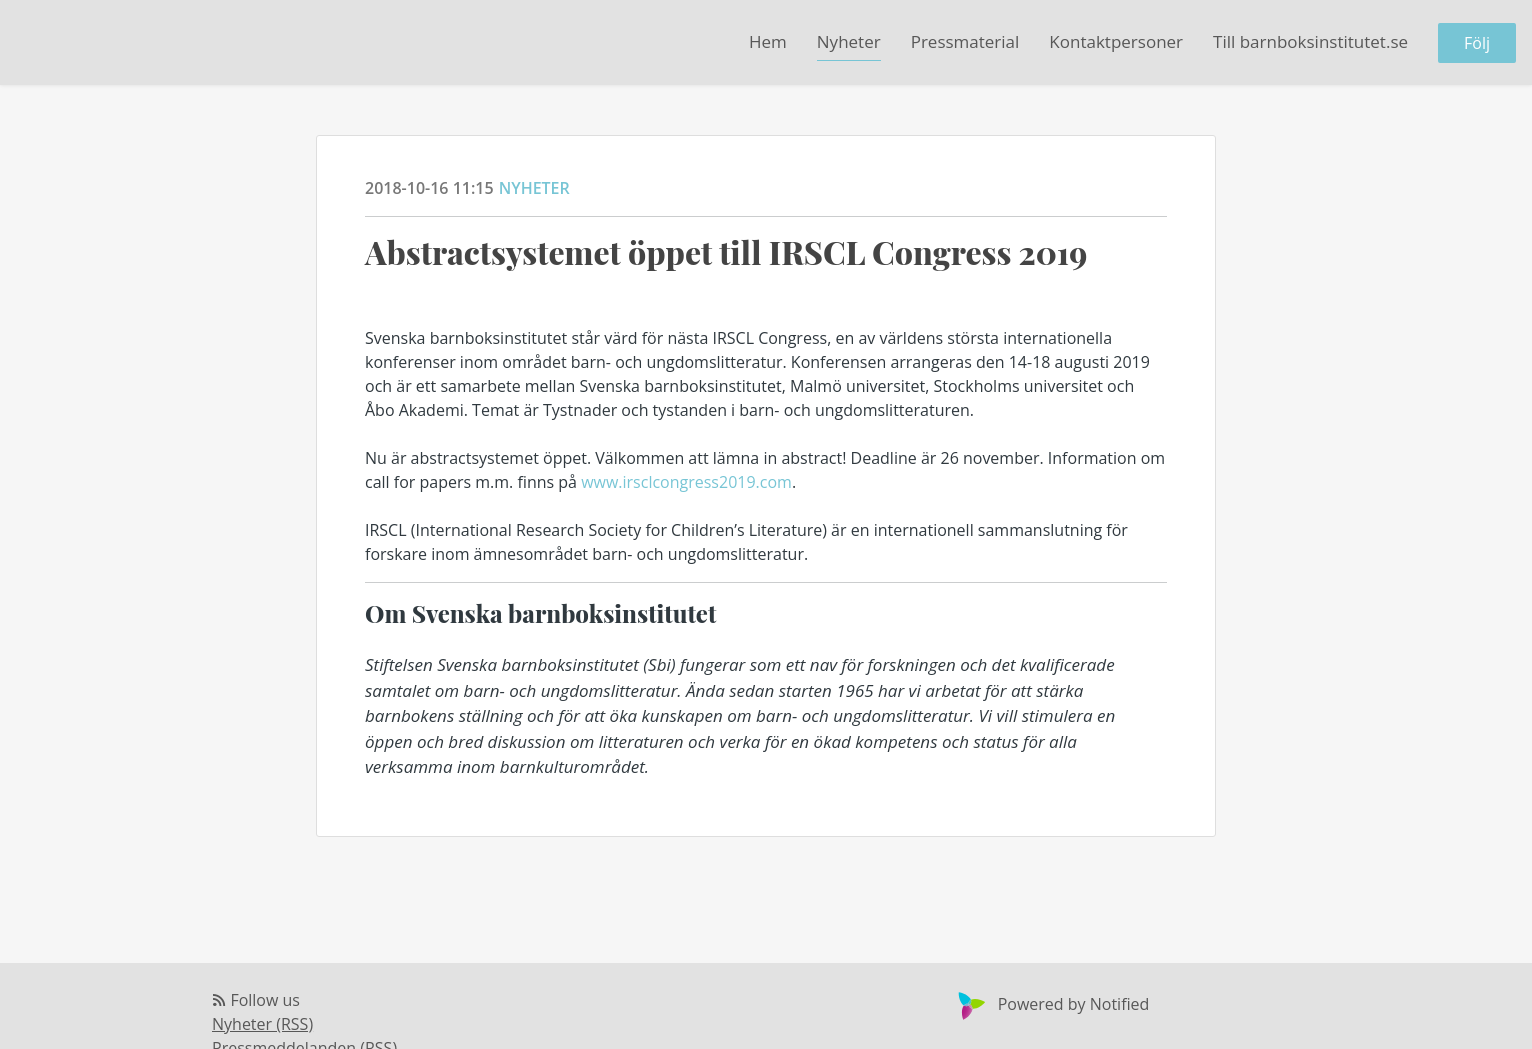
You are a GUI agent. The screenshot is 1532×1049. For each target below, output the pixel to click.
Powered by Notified (1051, 1004)
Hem (768, 41)
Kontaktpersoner (1116, 41)
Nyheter (849, 41)
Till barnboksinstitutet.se (1310, 41)
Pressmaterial (965, 41)
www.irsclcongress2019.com (686, 482)
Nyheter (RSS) (262, 1024)
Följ (1477, 43)
